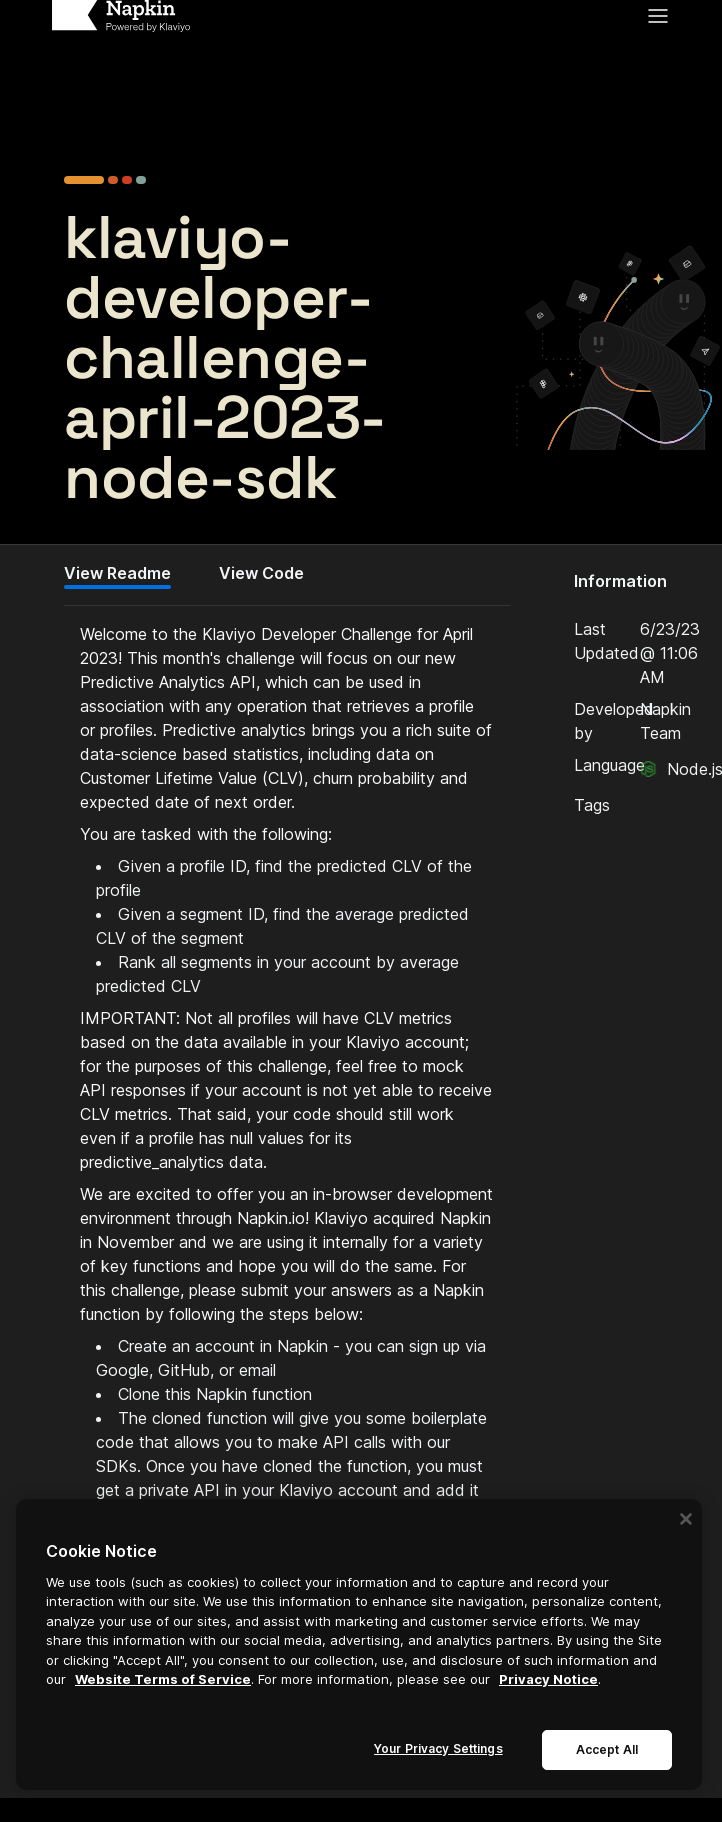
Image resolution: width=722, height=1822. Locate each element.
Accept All (607, 1749)
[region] (359, 1644)
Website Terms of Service (163, 1679)
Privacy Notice (548, 1679)
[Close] (686, 1519)
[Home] (121, 16)
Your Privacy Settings (438, 1748)
